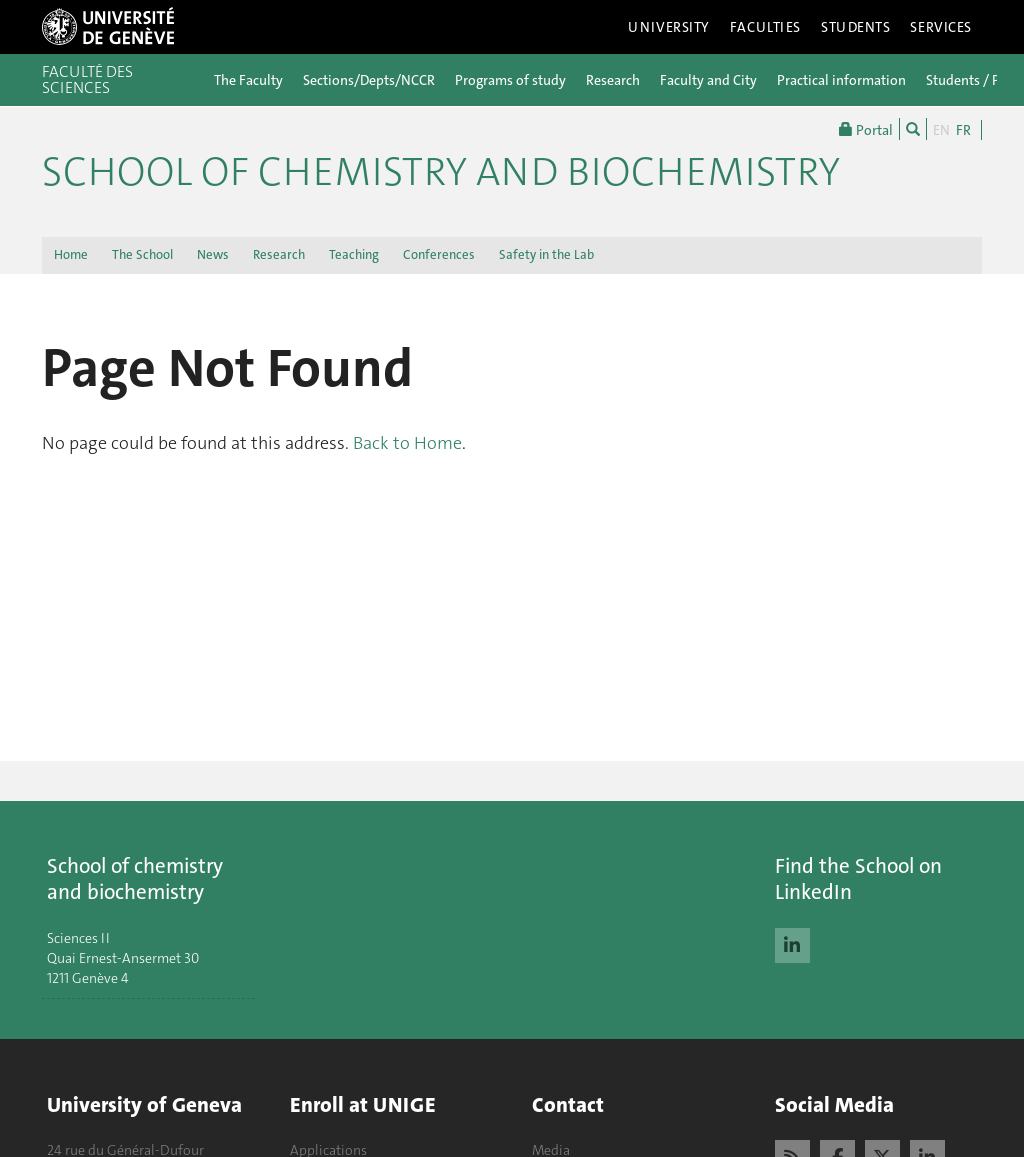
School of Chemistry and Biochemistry (441, 172)
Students (856, 27)
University (669, 27)
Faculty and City (708, 80)
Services (941, 27)
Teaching (354, 254)
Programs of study (510, 80)
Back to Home (407, 443)
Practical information (841, 80)
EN (941, 130)
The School (142, 254)
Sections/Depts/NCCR (369, 80)
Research (613, 80)
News (213, 254)
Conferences (439, 254)
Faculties (765, 27)
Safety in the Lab (546, 254)
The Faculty (248, 80)
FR (963, 130)
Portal (866, 129)
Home (71, 254)
